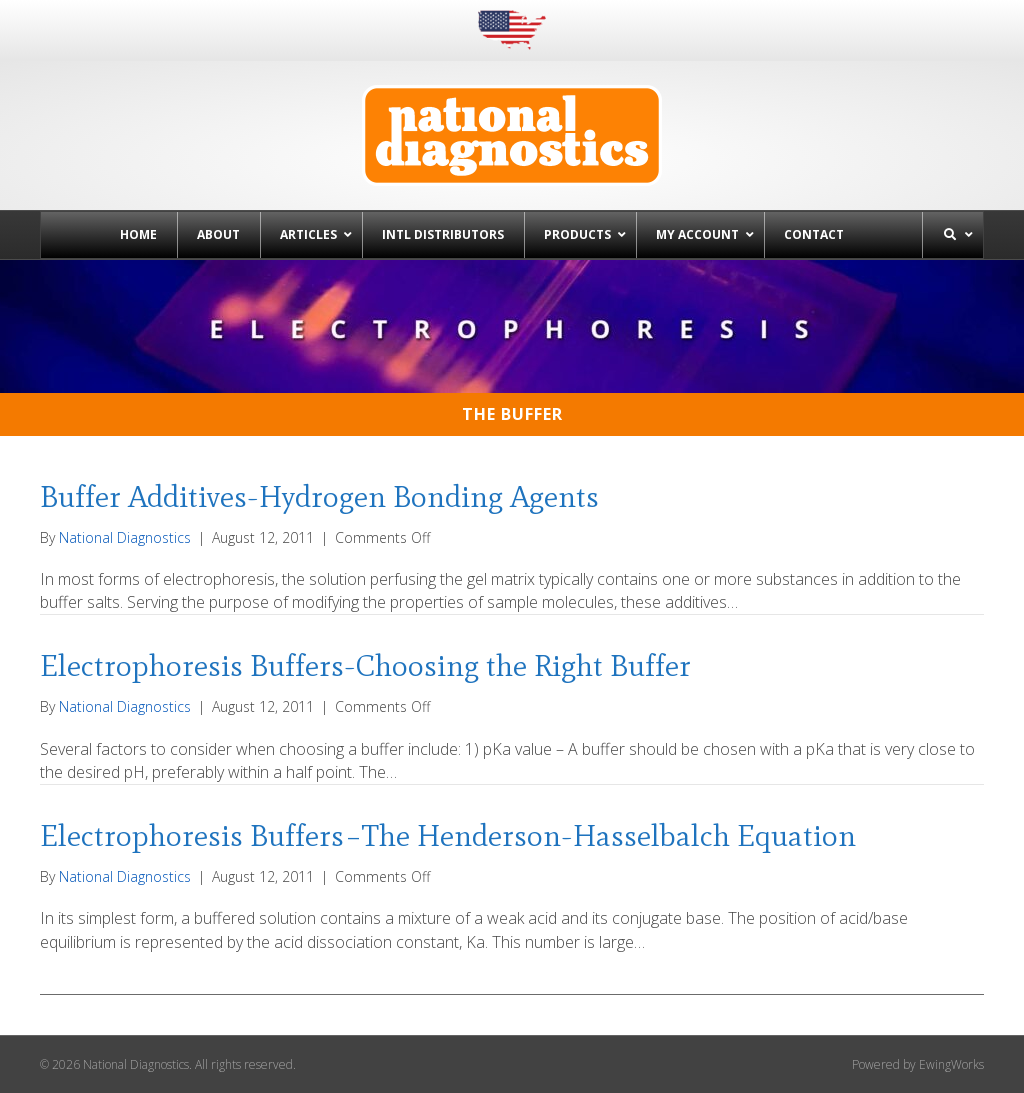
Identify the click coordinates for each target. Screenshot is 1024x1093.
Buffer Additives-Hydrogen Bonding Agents (319, 496)
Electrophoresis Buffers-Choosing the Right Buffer (365, 665)
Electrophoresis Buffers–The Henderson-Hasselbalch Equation (448, 835)
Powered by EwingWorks (918, 1064)
